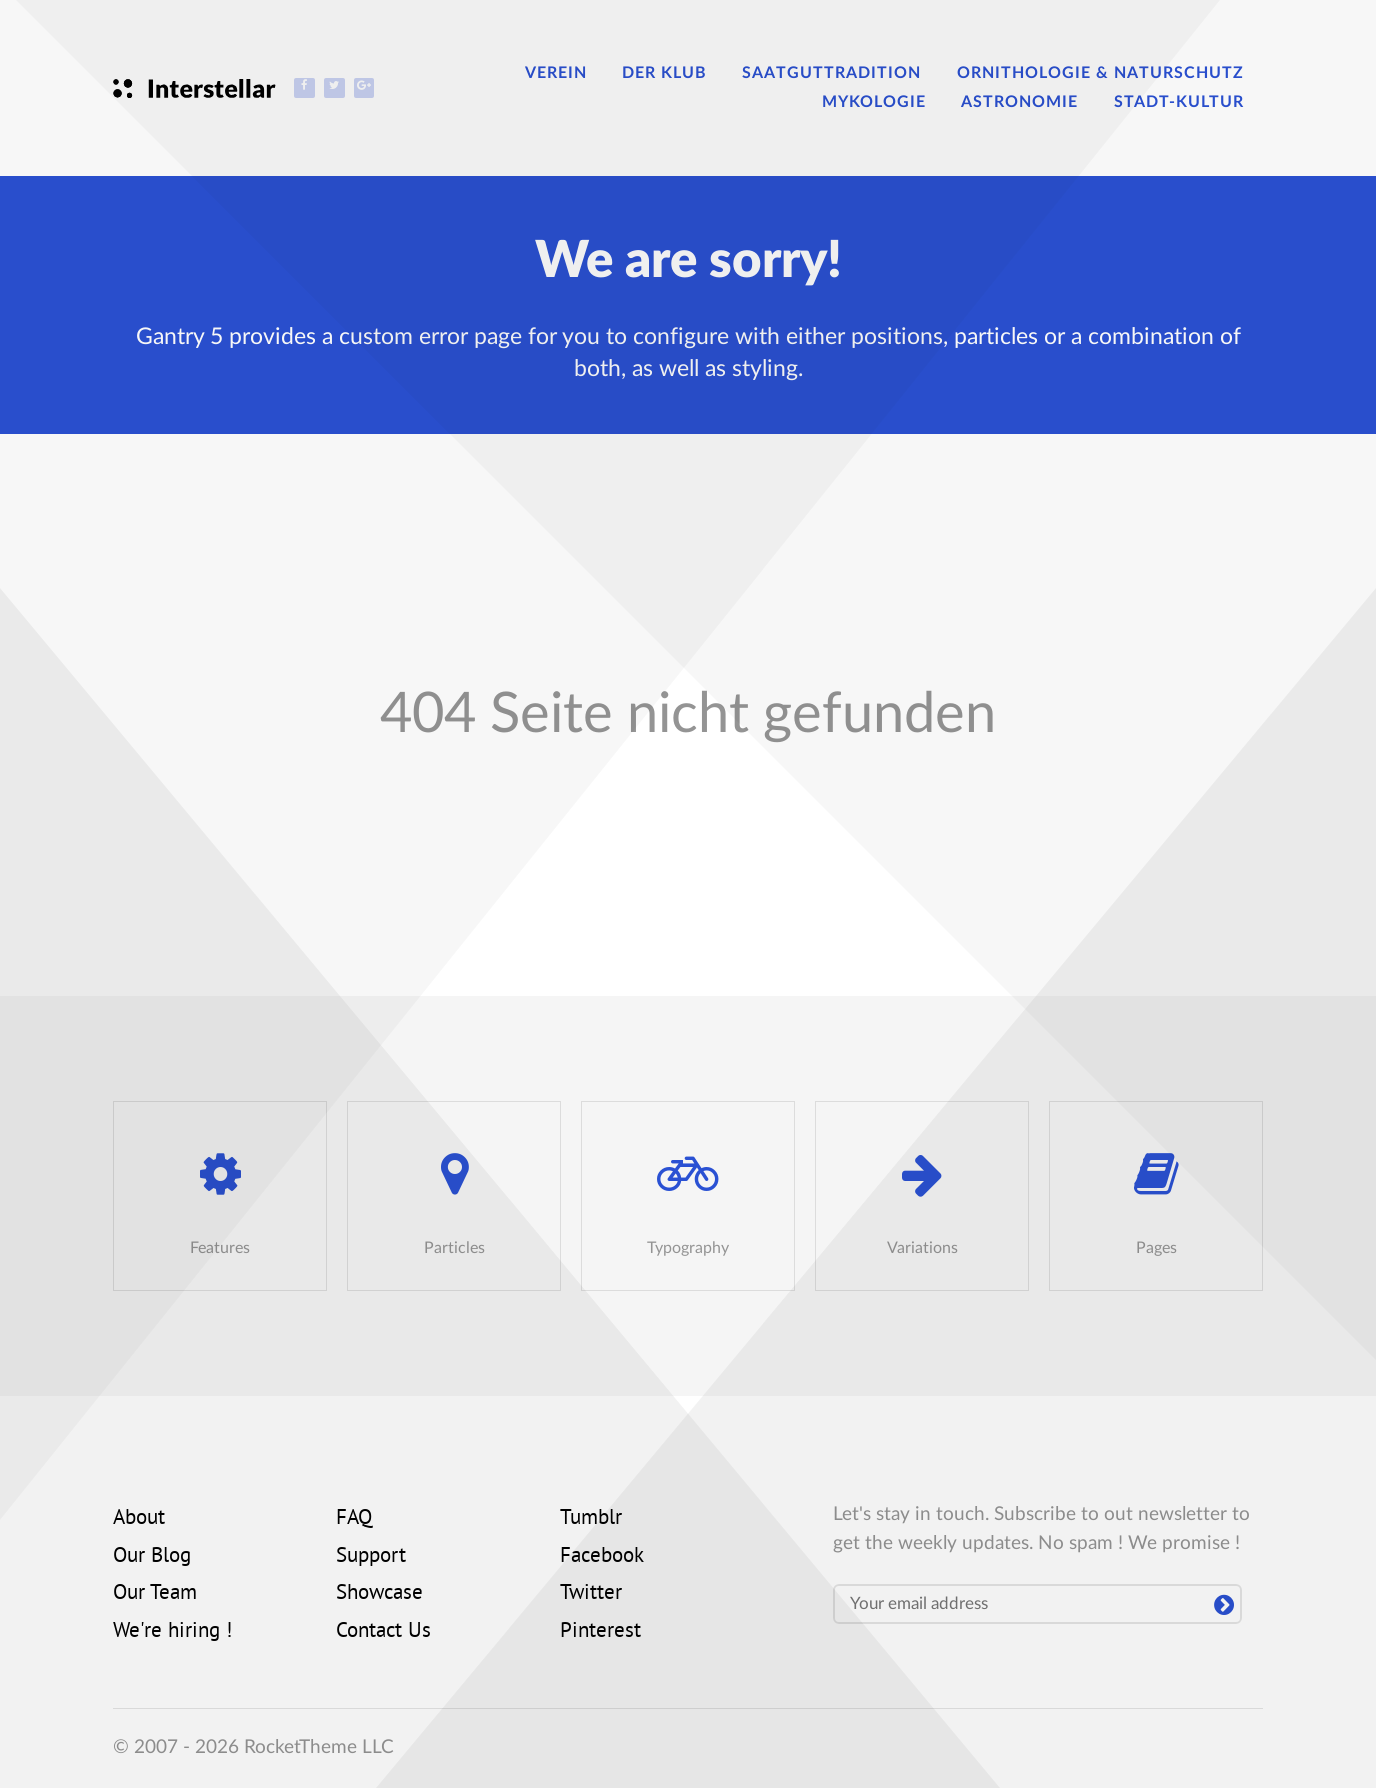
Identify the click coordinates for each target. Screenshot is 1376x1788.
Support (371, 1557)
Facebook (602, 1557)
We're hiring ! (172, 1632)
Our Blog (152, 1557)
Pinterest (600, 1632)
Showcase (379, 1594)
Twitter (591, 1594)
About (139, 1519)
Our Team (155, 1594)
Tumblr (591, 1519)
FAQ (354, 1519)
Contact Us (383, 1632)
